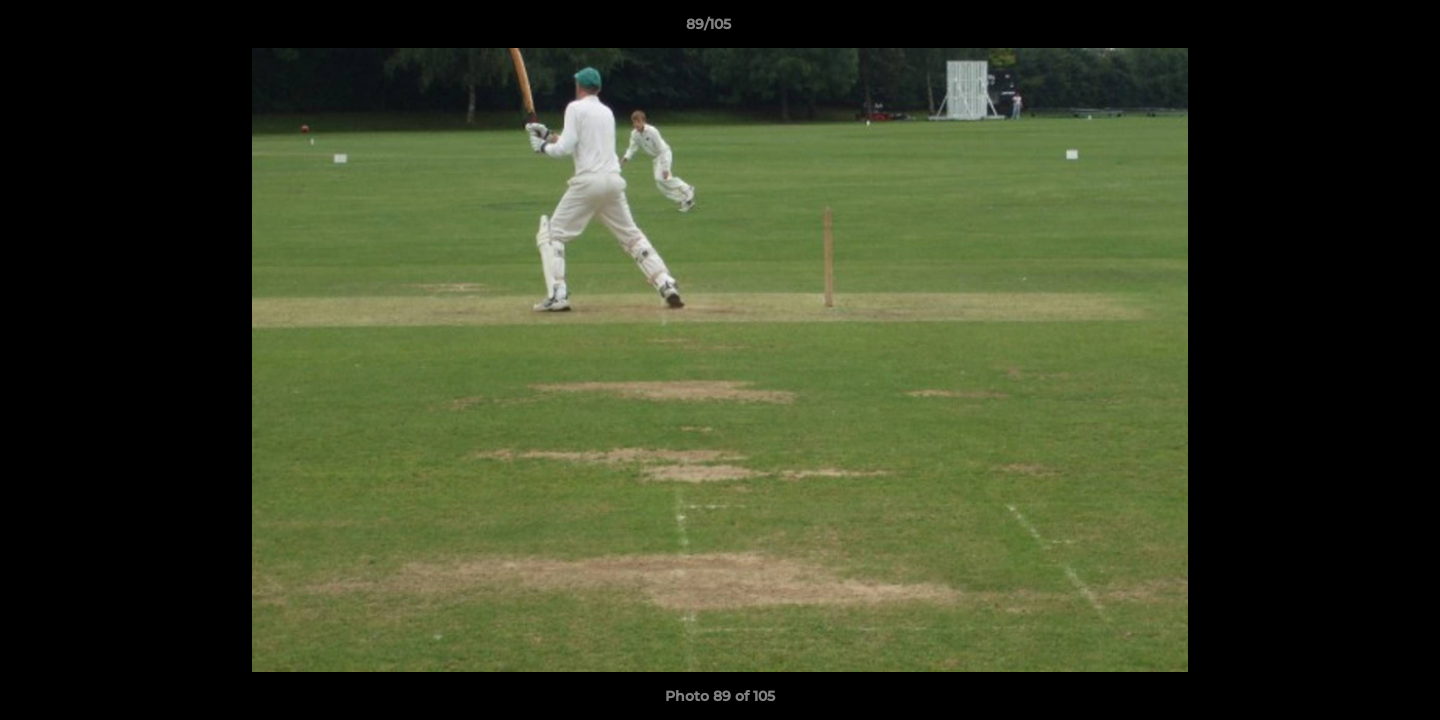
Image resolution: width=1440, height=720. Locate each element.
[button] (1356, 29)
